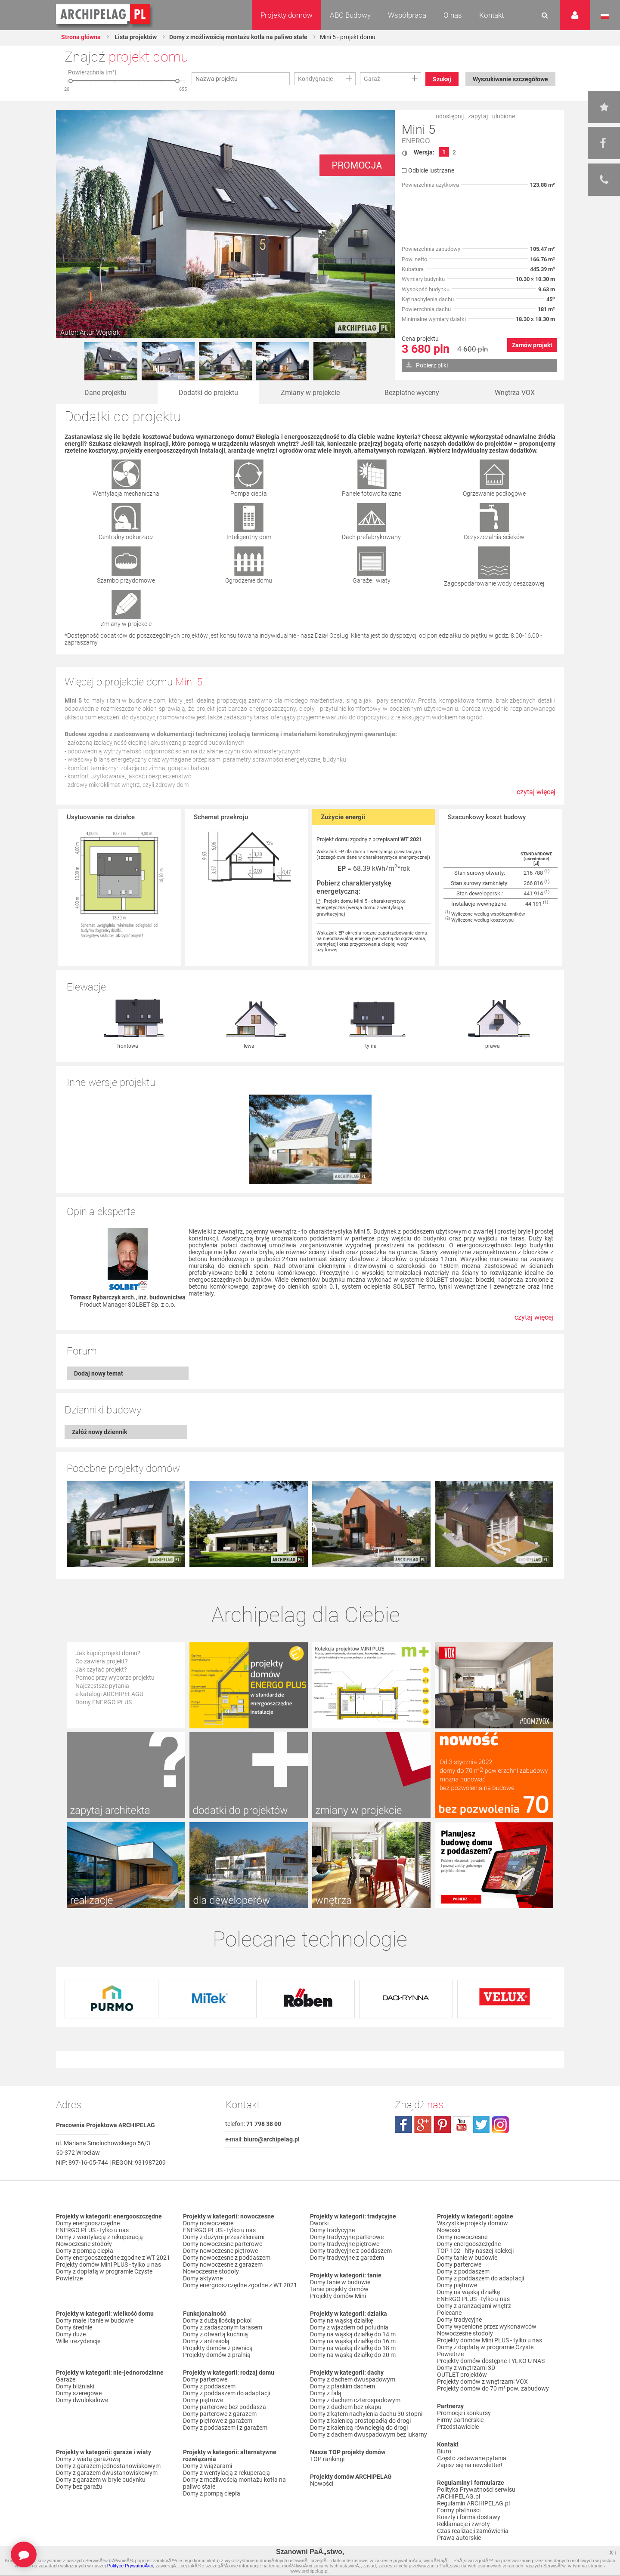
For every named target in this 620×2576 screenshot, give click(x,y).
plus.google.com (422, 2124)
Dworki (319, 2223)
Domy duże (71, 2334)
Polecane (449, 2312)
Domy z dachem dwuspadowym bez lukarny (368, 2434)
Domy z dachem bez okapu (345, 2406)
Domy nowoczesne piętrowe (220, 2250)
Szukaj (442, 79)
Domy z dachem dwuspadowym (352, 2379)
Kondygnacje (315, 78)
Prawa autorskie (459, 2537)
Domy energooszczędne (88, 2223)
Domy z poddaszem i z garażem (225, 2427)
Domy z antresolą (206, 2341)
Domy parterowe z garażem (220, 2413)
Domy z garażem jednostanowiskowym (108, 2465)
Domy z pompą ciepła (84, 2250)
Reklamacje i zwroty (463, 2523)
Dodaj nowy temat (98, 1373)
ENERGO (416, 141)
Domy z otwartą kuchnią (215, 2334)
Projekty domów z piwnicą (218, 2348)
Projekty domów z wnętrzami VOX (482, 2381)
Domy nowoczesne (208, 2223)
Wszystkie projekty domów (472, 2223)
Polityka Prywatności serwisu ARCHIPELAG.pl (476, 2493)
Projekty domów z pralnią (217, 2354)
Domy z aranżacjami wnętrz (474, 2305)
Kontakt (491, 15)
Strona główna (81, 37)
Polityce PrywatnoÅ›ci (130, 2565)
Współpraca (407, 15)
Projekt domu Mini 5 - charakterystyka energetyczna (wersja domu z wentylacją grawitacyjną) (361, 907)
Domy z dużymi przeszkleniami (223, 2237)
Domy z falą (325, 2393)
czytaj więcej (536, 792)
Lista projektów (135, 37)
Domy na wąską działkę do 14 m (353, 2334)
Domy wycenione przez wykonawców (486, 2326)
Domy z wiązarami (207, 2465)
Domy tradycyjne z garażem (347, 2257)
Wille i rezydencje (78, 2341)
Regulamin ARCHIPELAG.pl (473, 2503)
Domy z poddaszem (209, 2386)
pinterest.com (442, 2124)
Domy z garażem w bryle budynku (101, 2479)
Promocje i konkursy (464, 2412)
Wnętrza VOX (515, 393)
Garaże (65, 2379)
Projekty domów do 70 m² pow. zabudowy (493, 2388)
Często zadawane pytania (471, 2458)
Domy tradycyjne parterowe (347, 2237)
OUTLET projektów (462, 2374)
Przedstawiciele (458, 2426)
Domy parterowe (205, 2379)
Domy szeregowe (79, 2393)
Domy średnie (74, 2327)
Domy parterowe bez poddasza (224, 2406)
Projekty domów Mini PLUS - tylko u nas (108, 2264)
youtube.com (461, 2124)
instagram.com (500, 2124)
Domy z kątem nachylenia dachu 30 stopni (366, 2413)
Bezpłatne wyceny (411, 393)
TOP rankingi (327, 2459)
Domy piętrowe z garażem (217, 2420)
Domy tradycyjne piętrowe (344, 2243)
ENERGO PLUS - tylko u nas (92, 2230)
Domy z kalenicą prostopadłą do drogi (360, 2420)
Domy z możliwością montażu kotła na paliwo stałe (238, 37)
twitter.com (481, 2124)
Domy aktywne (203, 2278)
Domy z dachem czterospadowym (355, 2400)
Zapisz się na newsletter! (469, 2465)
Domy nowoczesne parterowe (222, 2243)
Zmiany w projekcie (310, 393)
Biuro (444, 2451)
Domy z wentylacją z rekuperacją (99, 2237)
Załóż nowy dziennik (99, 1431)
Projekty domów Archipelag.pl (104, 14)
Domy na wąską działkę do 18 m (353, 2348)
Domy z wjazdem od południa (349, 2327)
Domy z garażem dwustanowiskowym (107, 2472)
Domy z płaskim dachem (342, 2386)
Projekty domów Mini (338, 2295)
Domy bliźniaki (75, 2386)
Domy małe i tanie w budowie (94, 2320)
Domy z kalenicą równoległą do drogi (359, 2427)
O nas (452, 15)
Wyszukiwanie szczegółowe (510, 79)
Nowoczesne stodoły (84, 2243)
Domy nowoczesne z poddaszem (226, 2257)
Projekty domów (286, 15)
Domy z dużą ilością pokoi (217, 2320)
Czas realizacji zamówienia (472, 2530)
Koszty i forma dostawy (468, 2517)
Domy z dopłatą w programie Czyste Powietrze (104, 2275)
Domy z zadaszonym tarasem (222, 2327)
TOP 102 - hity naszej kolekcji (475, 2250)
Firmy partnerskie (460, 2419)
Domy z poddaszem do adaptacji (226, 2393)
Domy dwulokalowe (82, 2400)
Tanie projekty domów (339, 2289)
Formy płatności (458, 2510)
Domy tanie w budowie (340, 2282)
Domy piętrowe (203, 2400)
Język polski (605, 16)
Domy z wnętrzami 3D (466, 2367)
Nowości (321, 2483)
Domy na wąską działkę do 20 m (353, 2354)
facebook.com (403, 2124)
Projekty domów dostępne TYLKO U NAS (491, 2360)
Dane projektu (105, 393)
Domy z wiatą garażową (88, 2459)
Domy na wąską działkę (341, 2320)
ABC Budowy (350, 15)
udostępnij (450, 116)
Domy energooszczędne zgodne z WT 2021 (113, 2257)
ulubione (503, 116)
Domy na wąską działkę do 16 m (353, 2341)
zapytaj (478, 116)
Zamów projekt (532, 345)
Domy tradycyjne (332, 2230)
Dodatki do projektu (208, 393)
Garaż (372, 78)
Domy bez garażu (79, 2486)
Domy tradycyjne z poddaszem (351, 2250)
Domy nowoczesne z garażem (223, 2264)
